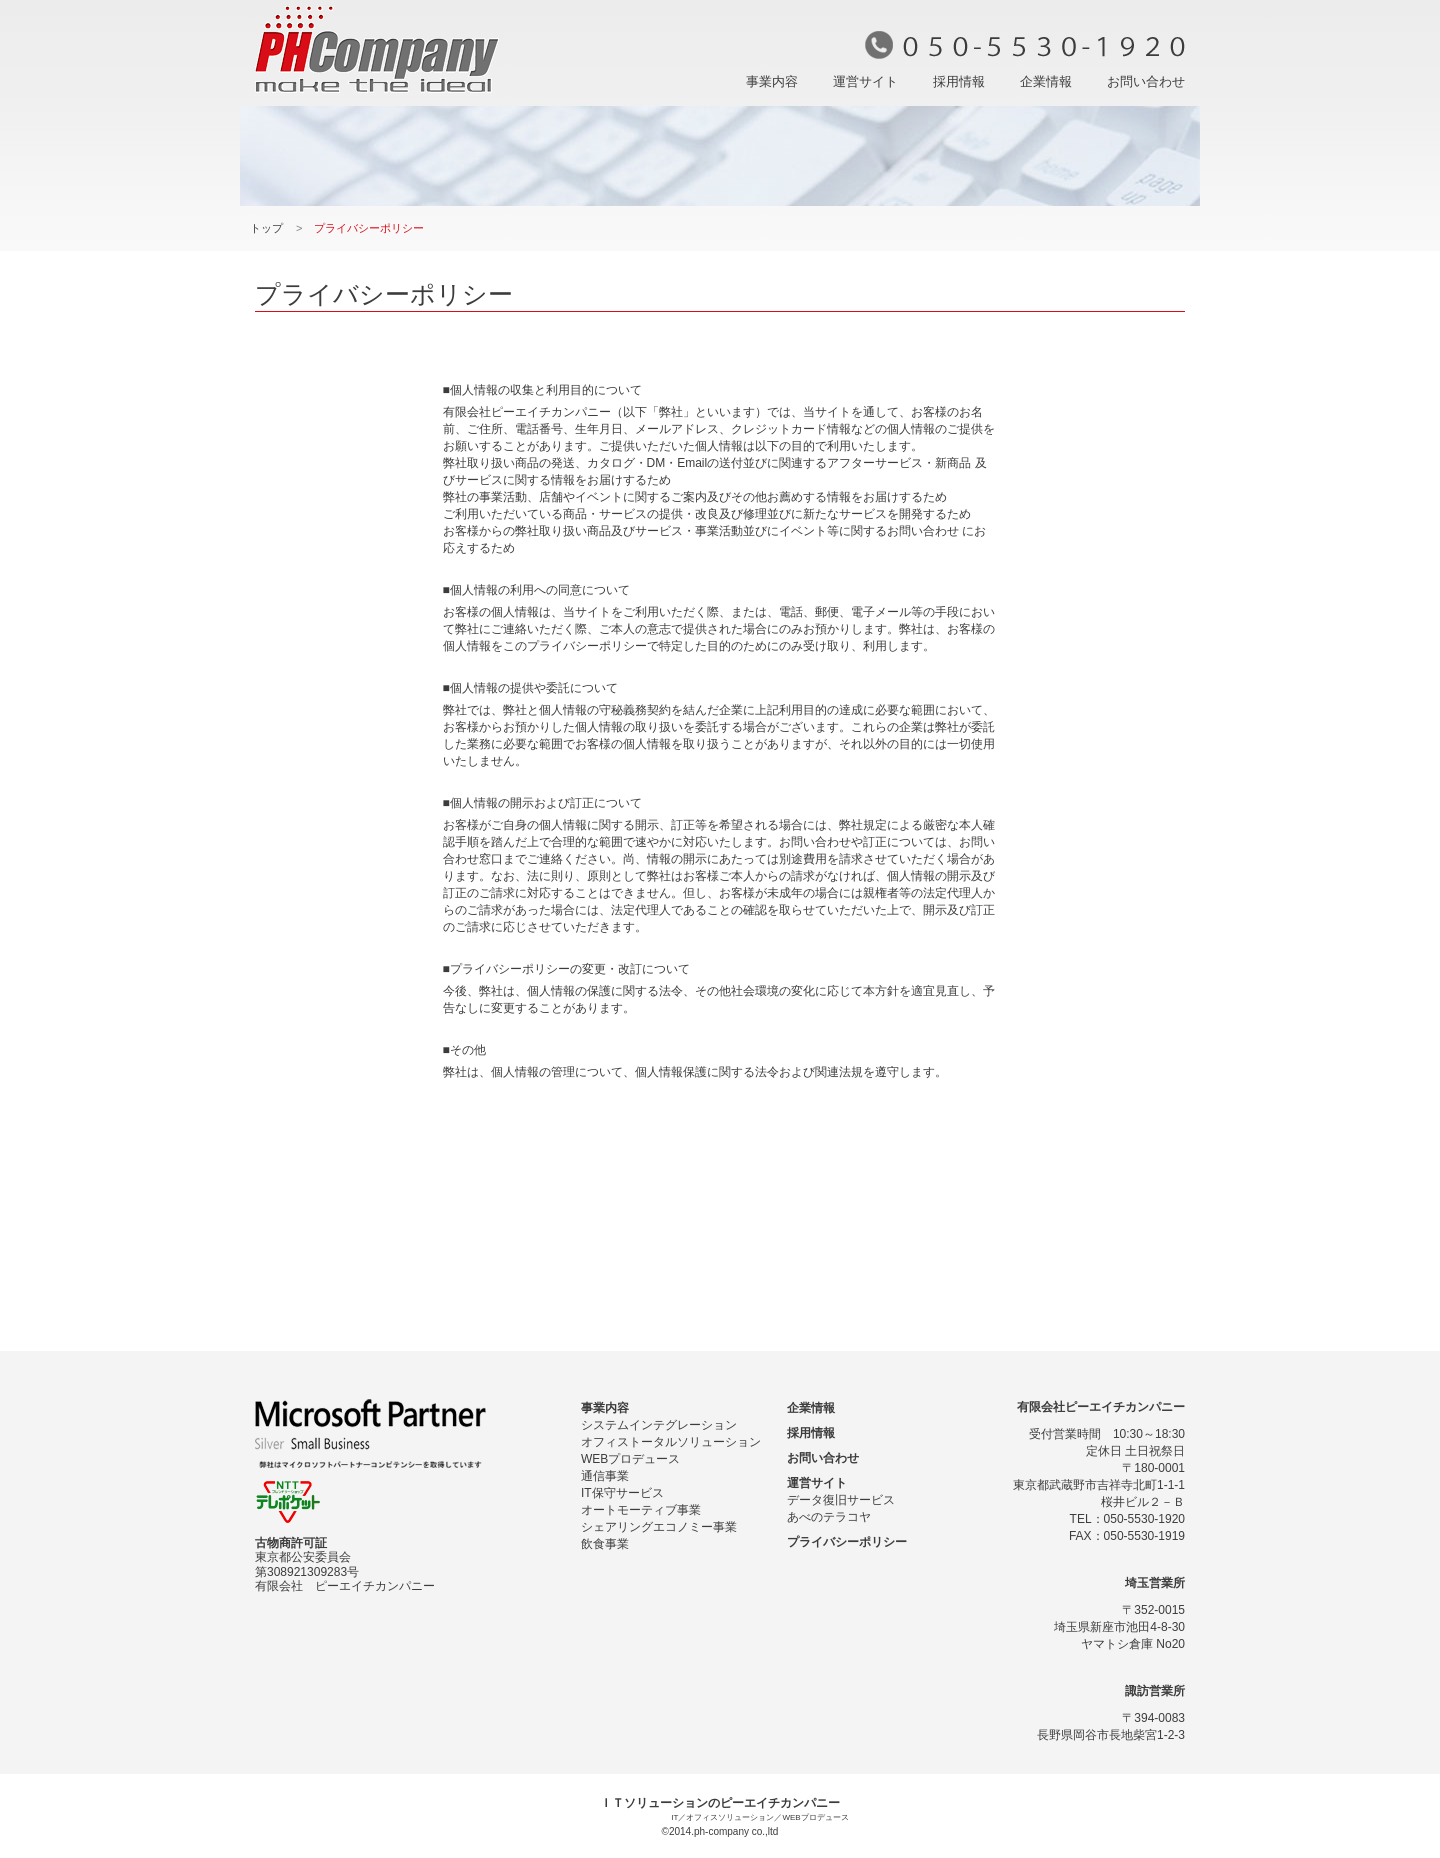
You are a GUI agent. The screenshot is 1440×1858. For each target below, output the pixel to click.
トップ (266, 228)
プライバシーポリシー (847, 1542)
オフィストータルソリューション (671, 1442)
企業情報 (1046, 81)
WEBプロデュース (630, 1459)
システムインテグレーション (659, 1425)
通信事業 (605, 1476)
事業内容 (772, 81)
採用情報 (959, 81)
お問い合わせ (1146, 81)
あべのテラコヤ (829, 1517)
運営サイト (865, 81)
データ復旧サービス (841, 1500)
